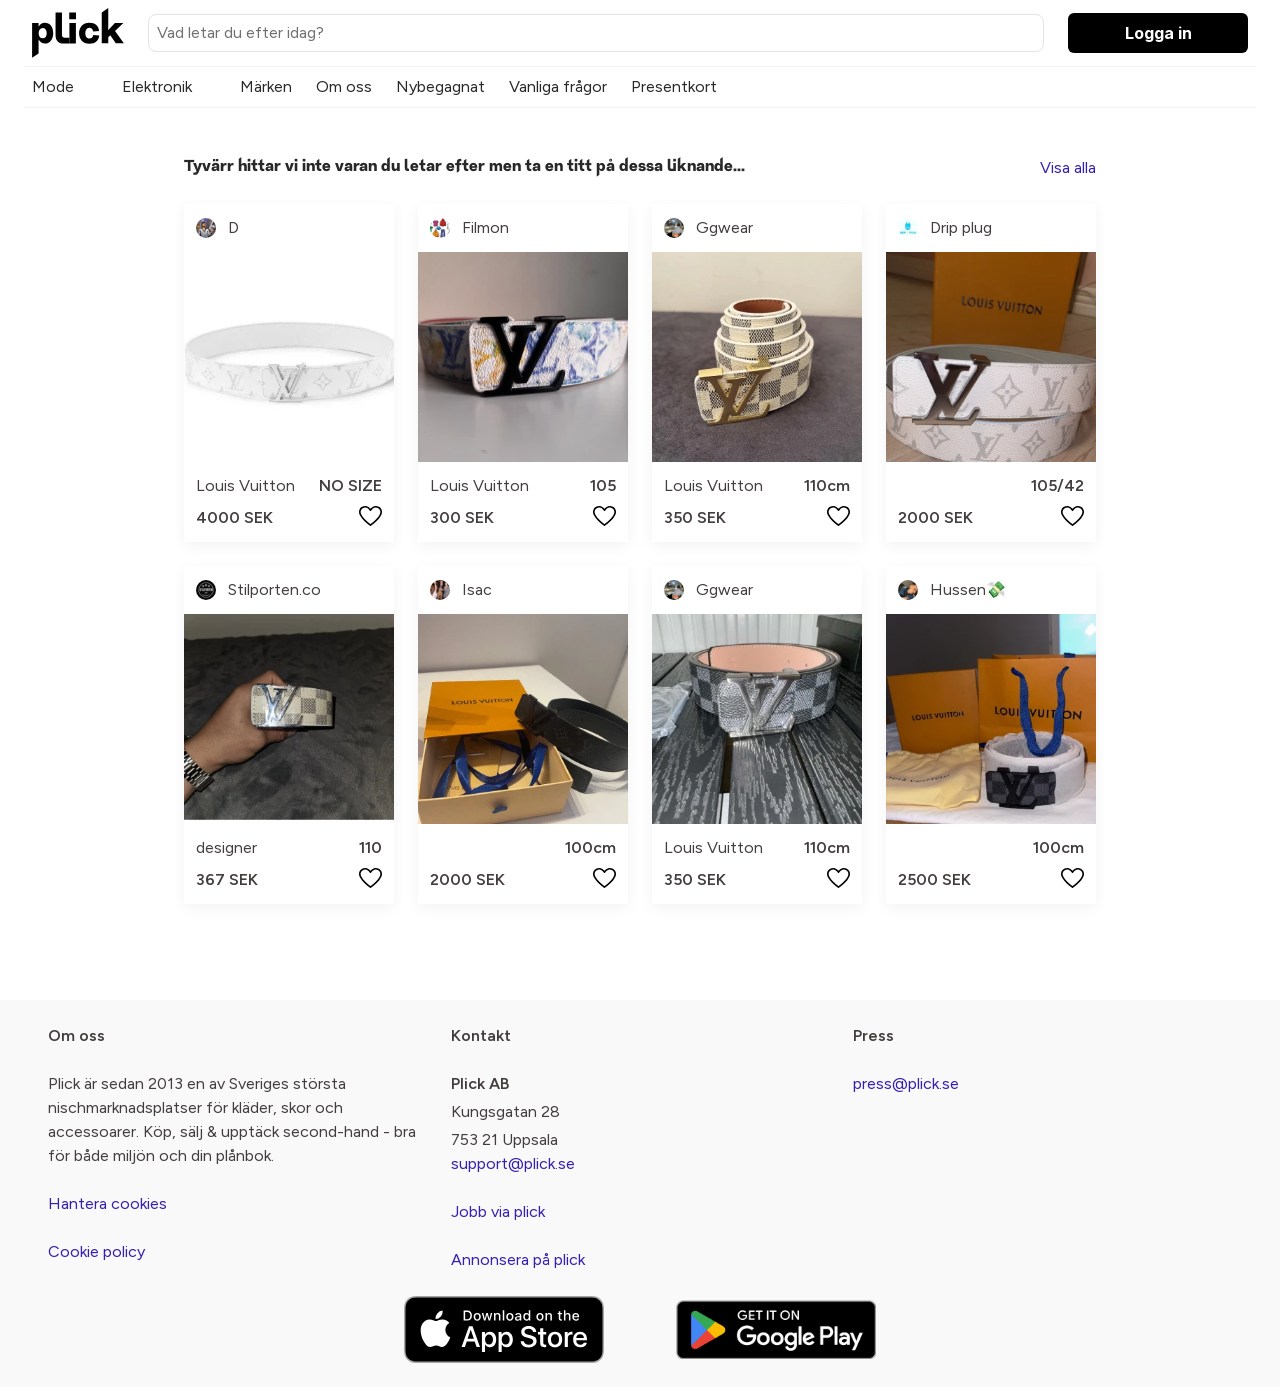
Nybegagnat (440, 86)
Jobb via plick (498, 1211)
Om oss (344, 86)
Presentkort (674, 86)
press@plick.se (906, 1083)
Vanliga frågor (558, 86)
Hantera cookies (107, 1203)
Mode (53, 86)
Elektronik (157, 86)
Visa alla (1068, 167)
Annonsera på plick (518, 1259)
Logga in (1158, 33)
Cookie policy (96, 1251)
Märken (266, 86)
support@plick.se (513, 1163)
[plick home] (78, 33)
